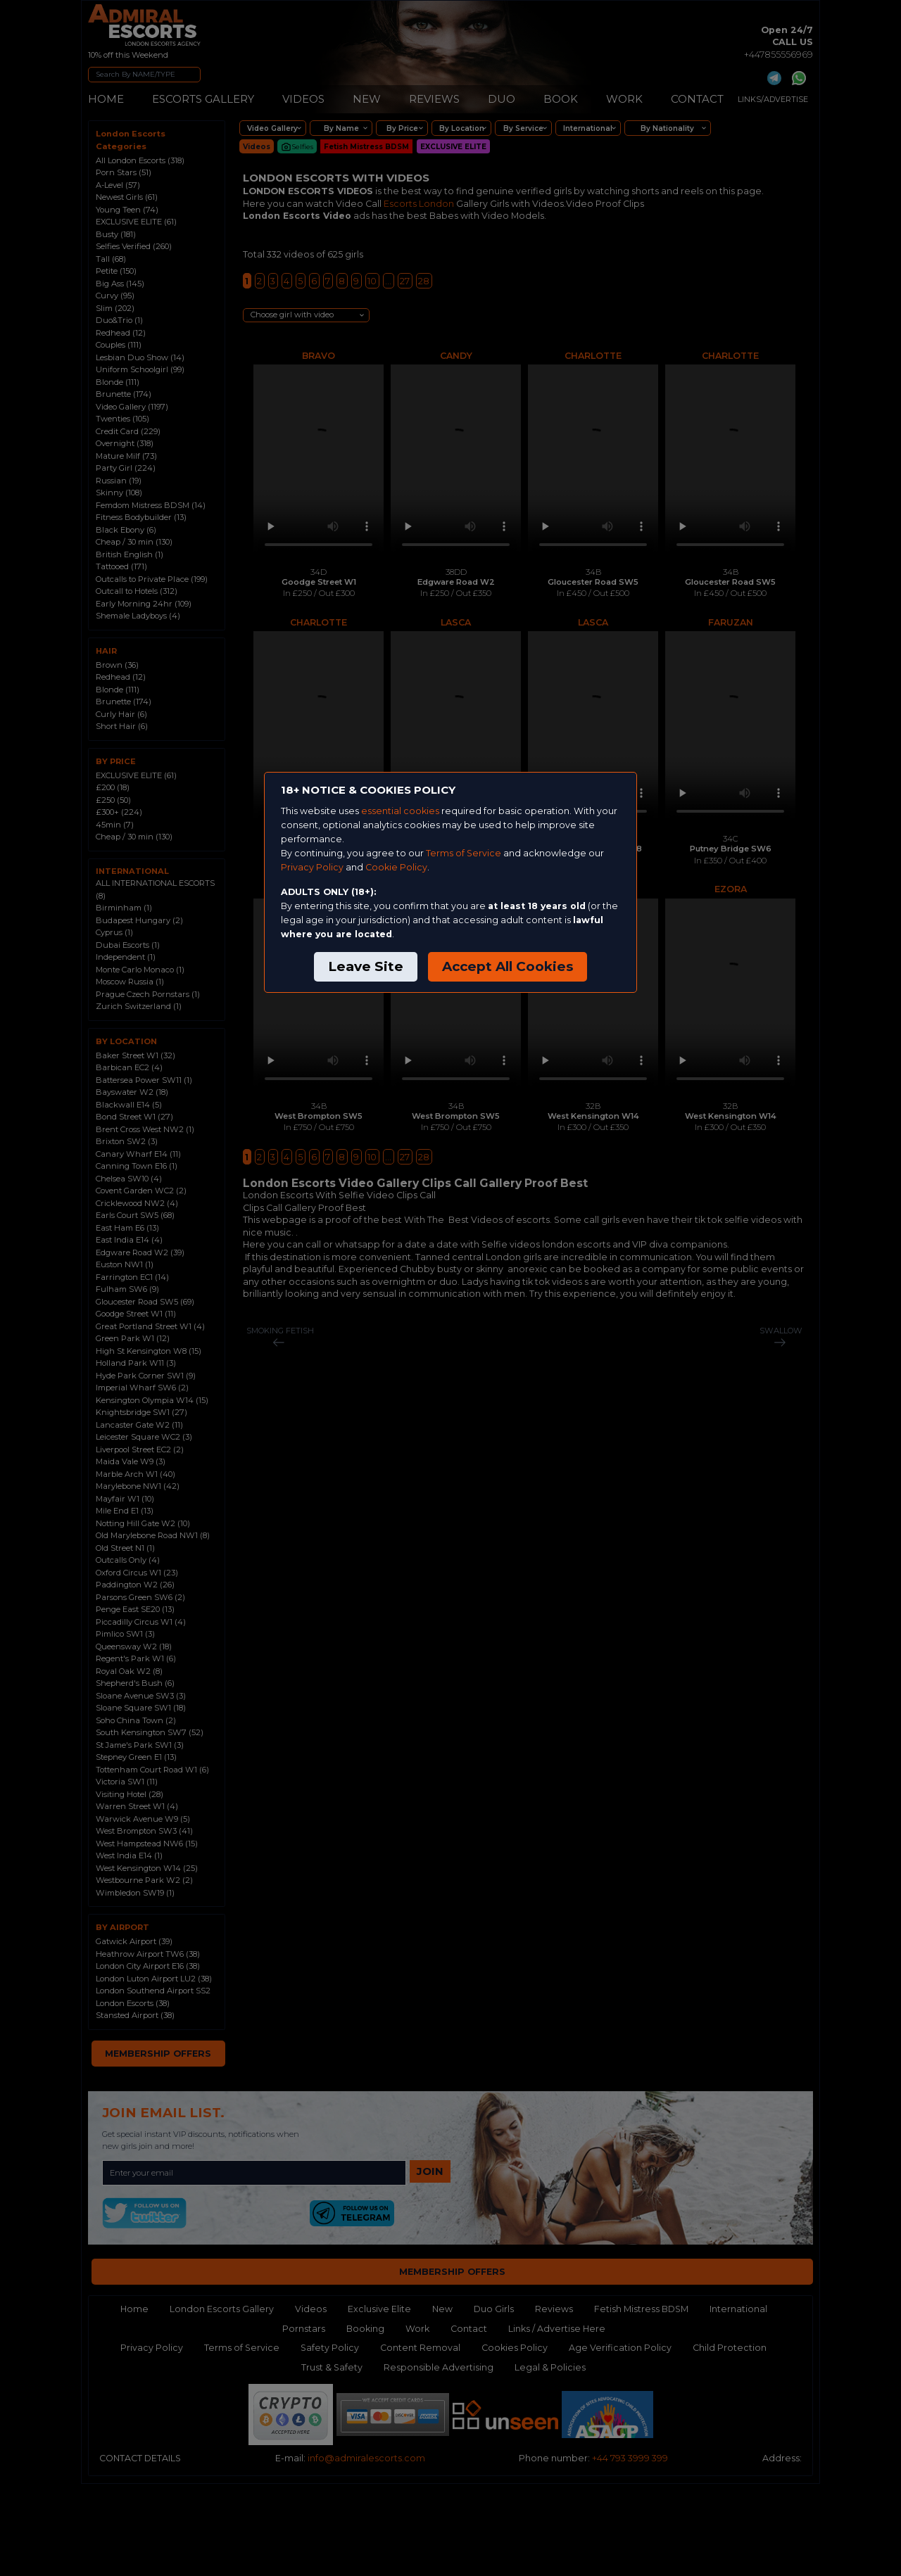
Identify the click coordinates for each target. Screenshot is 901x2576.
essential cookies (400, 811)
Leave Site (365, 966)
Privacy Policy (312, 867)
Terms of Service (463, 853)
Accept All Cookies (507, 966)
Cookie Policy (396, 867)
